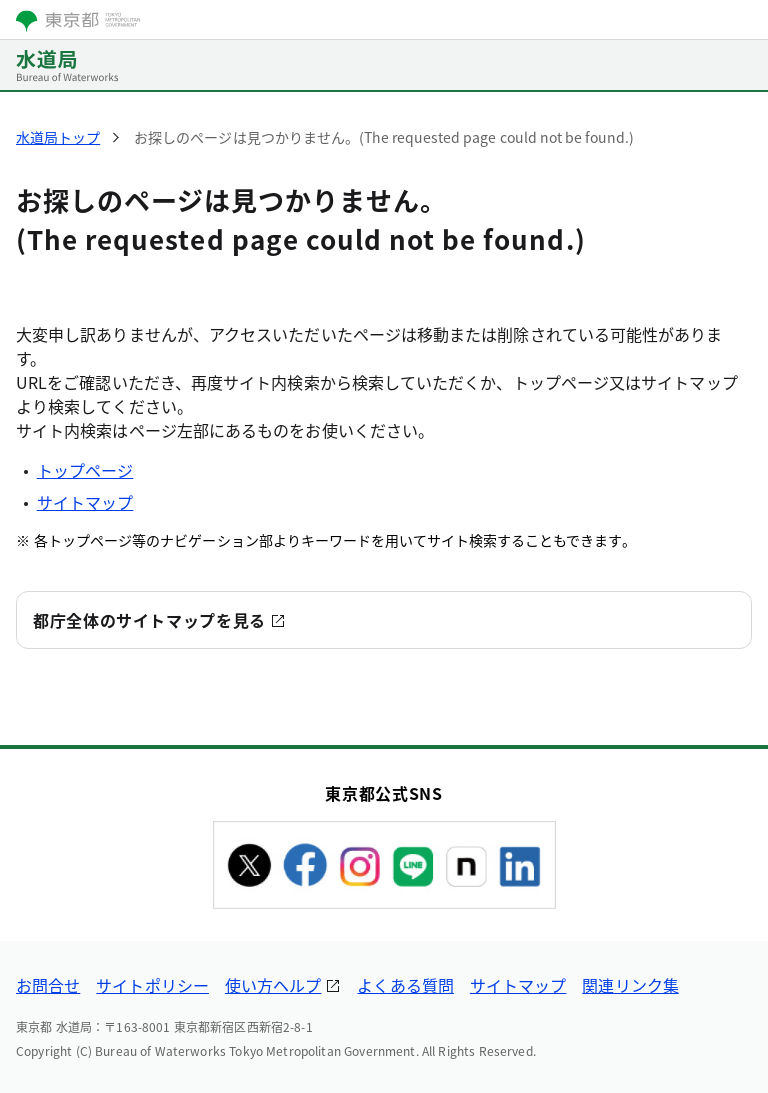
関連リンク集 (630, 985)
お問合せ (48, 985)
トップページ (85, 470)
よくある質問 (405, 985)
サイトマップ (85, 502)
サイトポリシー (152, 985)
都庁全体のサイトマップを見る (149, 620)
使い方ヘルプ (273, 985)
